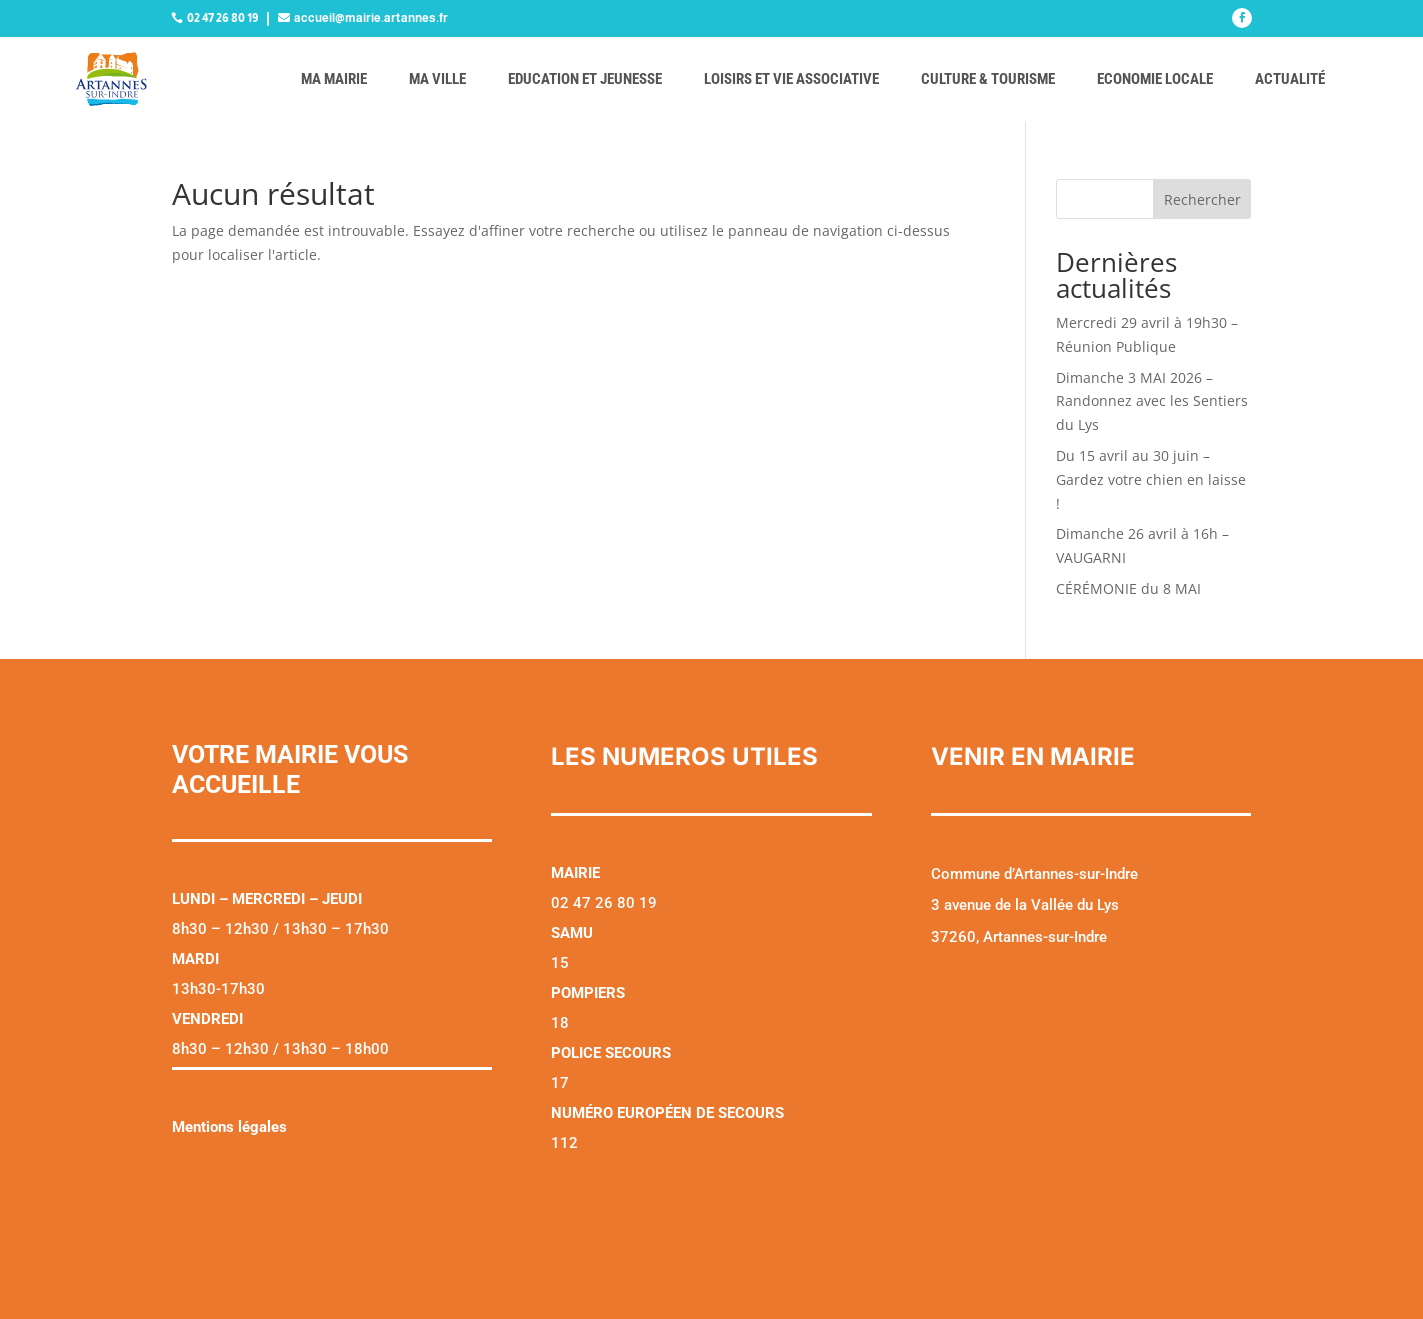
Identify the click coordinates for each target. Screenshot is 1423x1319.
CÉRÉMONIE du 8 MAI (1128, 588)
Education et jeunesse (585, 79)
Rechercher (1202, 199)
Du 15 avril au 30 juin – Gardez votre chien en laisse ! (1151, 479)
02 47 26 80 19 (222, 18)
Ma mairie (334, 79)
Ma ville (437, 79)
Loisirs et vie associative (791, 79)
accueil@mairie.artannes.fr (371, 18)
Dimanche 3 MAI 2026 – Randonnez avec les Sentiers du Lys (1152, 401)
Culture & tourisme (988, 79)
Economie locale (1155, 79)
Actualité (1290, 79)
